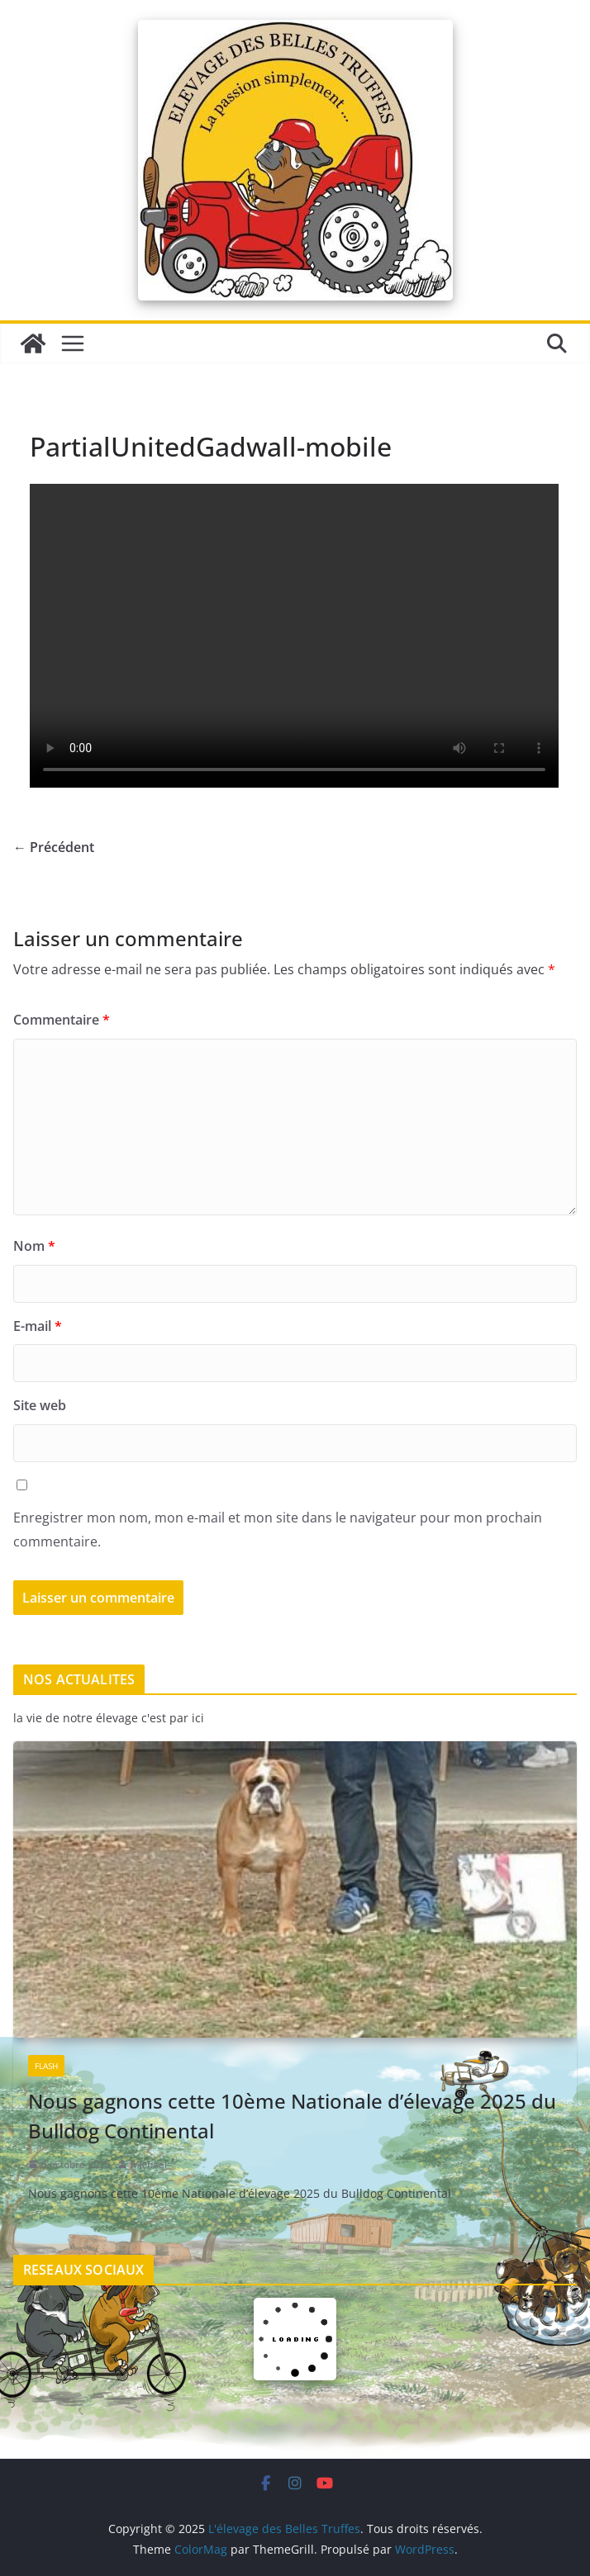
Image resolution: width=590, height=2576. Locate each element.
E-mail (37, 1326)
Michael (149, 2164)
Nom (34, 1246)
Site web (39, 1405)
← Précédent (53, 847)
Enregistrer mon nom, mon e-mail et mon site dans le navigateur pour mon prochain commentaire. (277, 1529)
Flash (46, 2066)
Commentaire (61, 1020)
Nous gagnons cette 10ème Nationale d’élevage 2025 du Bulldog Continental (292, 2115)
